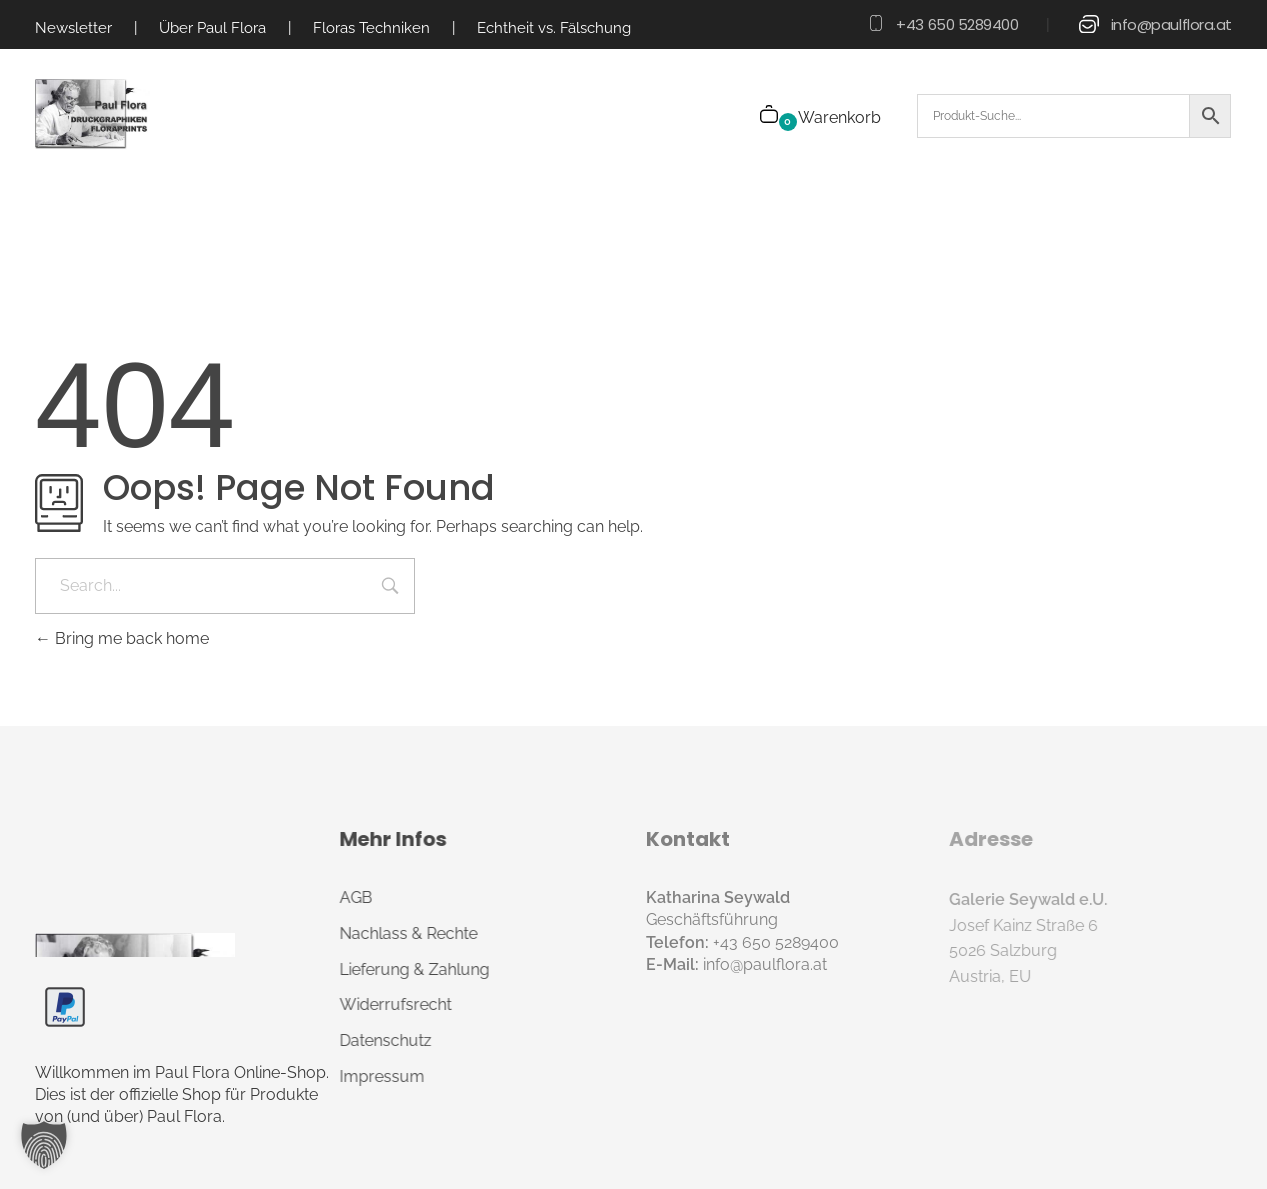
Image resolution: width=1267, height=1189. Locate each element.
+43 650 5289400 (957, 24)
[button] (44, 1145)
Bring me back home (122, 638)
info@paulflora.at (1171, 24)
